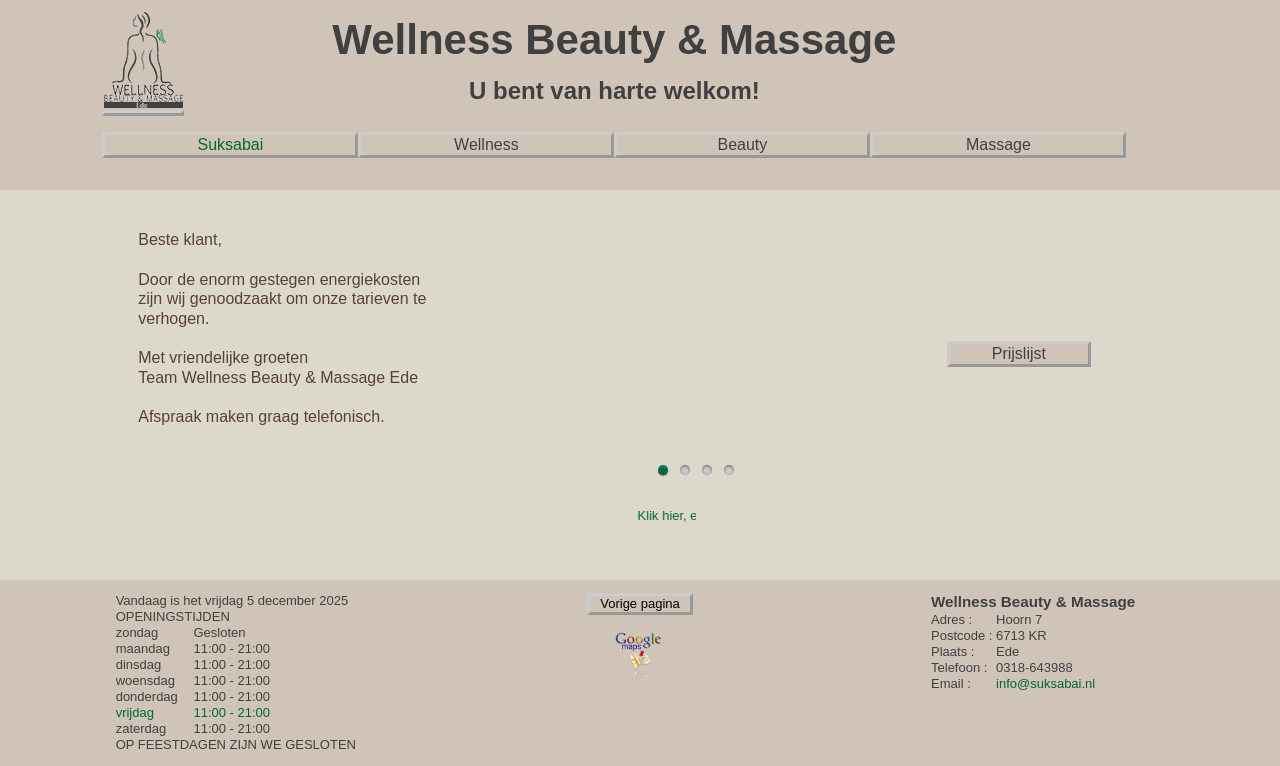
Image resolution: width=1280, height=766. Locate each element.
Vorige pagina (640, 603)
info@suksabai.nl (1045, 683)
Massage (998, 144)
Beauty (742, 144)
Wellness (486, 144)
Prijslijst (1019, 353)
